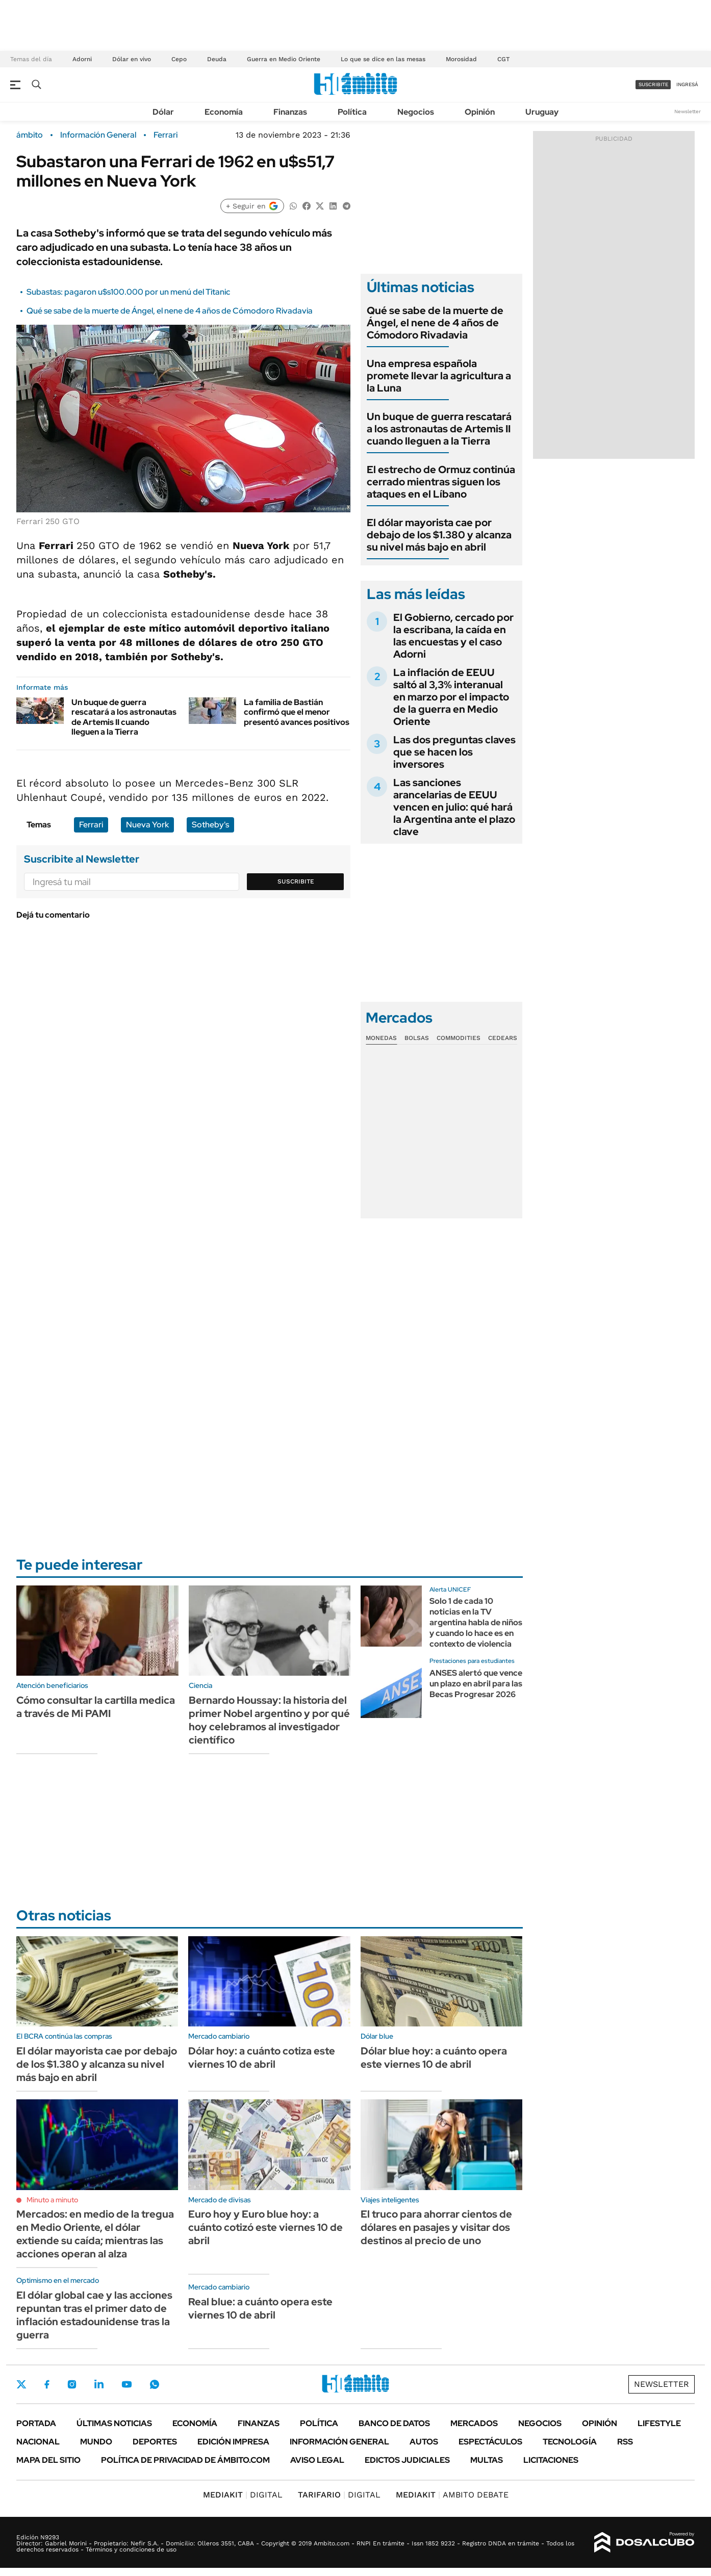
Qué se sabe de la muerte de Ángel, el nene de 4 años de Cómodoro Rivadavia (170, 310)
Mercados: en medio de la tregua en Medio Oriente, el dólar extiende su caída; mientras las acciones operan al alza (95, 2233)
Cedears (502, 1038)
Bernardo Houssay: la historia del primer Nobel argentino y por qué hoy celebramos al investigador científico (269, 1720)
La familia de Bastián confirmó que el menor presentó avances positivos (296, 712)
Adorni (82, 59)
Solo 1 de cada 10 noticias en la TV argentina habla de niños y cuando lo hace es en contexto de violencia (475, 1622)
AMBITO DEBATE (452, 2495)
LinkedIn (99, 2384)
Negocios (415, 112)
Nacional (38, 2441)
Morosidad (461, 59)
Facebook (46, 2384)
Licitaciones (550, 2460)
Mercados (474, 2423)
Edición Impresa (233, 2441)
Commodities (458, 1038)
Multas (486, 2460)
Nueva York (147, 824)
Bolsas (416, 1038)
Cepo (179, 59)
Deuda (216, 59)
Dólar (163, 112)
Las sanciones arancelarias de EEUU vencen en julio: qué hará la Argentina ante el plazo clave (454, 807)
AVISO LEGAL (317, 2460)
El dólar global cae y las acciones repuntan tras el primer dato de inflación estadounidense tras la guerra (94, 2314)
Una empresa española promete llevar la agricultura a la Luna (439, 376)
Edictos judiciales (407, 2460)
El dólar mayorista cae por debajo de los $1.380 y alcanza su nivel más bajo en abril (439, 535)
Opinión (480, 112)
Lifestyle (659, 2423)
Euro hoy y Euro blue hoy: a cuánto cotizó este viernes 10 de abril (265, 2227)
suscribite (653, 84)
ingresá (687, 84)
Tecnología (570, 2441)
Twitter (21, 2384)
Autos (424, 2441)
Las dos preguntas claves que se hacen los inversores (454, 752)
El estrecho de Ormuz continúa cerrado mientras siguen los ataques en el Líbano (441, 482)
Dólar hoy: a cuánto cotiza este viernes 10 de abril (261, 2057)
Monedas (381, 1038)
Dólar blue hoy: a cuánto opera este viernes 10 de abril (434, 2057)
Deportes (155, 2441)
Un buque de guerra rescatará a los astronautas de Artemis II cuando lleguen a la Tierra (123, 717)
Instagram (72, 2384)
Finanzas (290, 112)
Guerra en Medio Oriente (283, 59)
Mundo (96, 2441)
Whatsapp (154, 2384)
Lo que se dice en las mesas (383, 59)
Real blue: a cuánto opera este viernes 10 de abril (260, 2308)
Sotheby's (210, 824)
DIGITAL (243, 2495)
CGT (503, 59)
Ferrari (165, 135)
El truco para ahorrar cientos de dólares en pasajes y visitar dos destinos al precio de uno (436, 2227)
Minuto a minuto (52, 2199)
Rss (625, 2441)
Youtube (126, 2384)
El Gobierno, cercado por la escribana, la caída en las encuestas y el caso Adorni (453, 636)
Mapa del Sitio (48, 2460)
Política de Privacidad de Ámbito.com (185, 2460)
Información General (98, 135)
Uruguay (541, 112)
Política (352, 112)
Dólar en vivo (131, 59)
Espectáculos (490, 2441)
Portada (36, 2423)
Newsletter (687, 111)
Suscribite (295, 881)
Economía (224, 112)
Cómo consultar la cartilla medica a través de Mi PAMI (95, 1707)
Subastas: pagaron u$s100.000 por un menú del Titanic (128, 292)
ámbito (29, 135)
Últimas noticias (114, 2423)
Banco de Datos (394, 2423)
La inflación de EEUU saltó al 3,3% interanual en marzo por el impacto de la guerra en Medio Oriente (451, 697)
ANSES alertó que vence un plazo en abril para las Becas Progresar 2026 (475, 1684)
